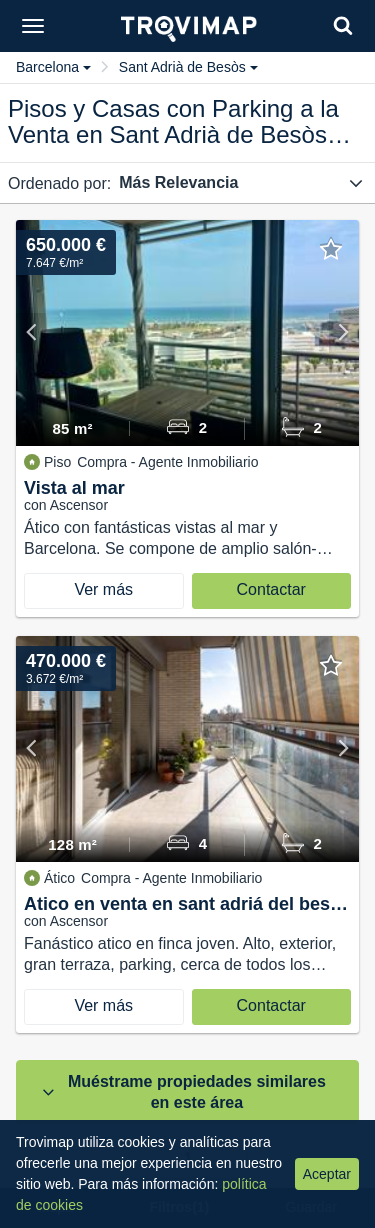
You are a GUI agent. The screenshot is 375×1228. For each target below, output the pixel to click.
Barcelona (53, 67)
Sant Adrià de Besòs (188, 67)
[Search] (343, 25)
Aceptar (327, 1174)
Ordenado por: (59, 183)
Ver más (103, 589)
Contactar (271, 589)
